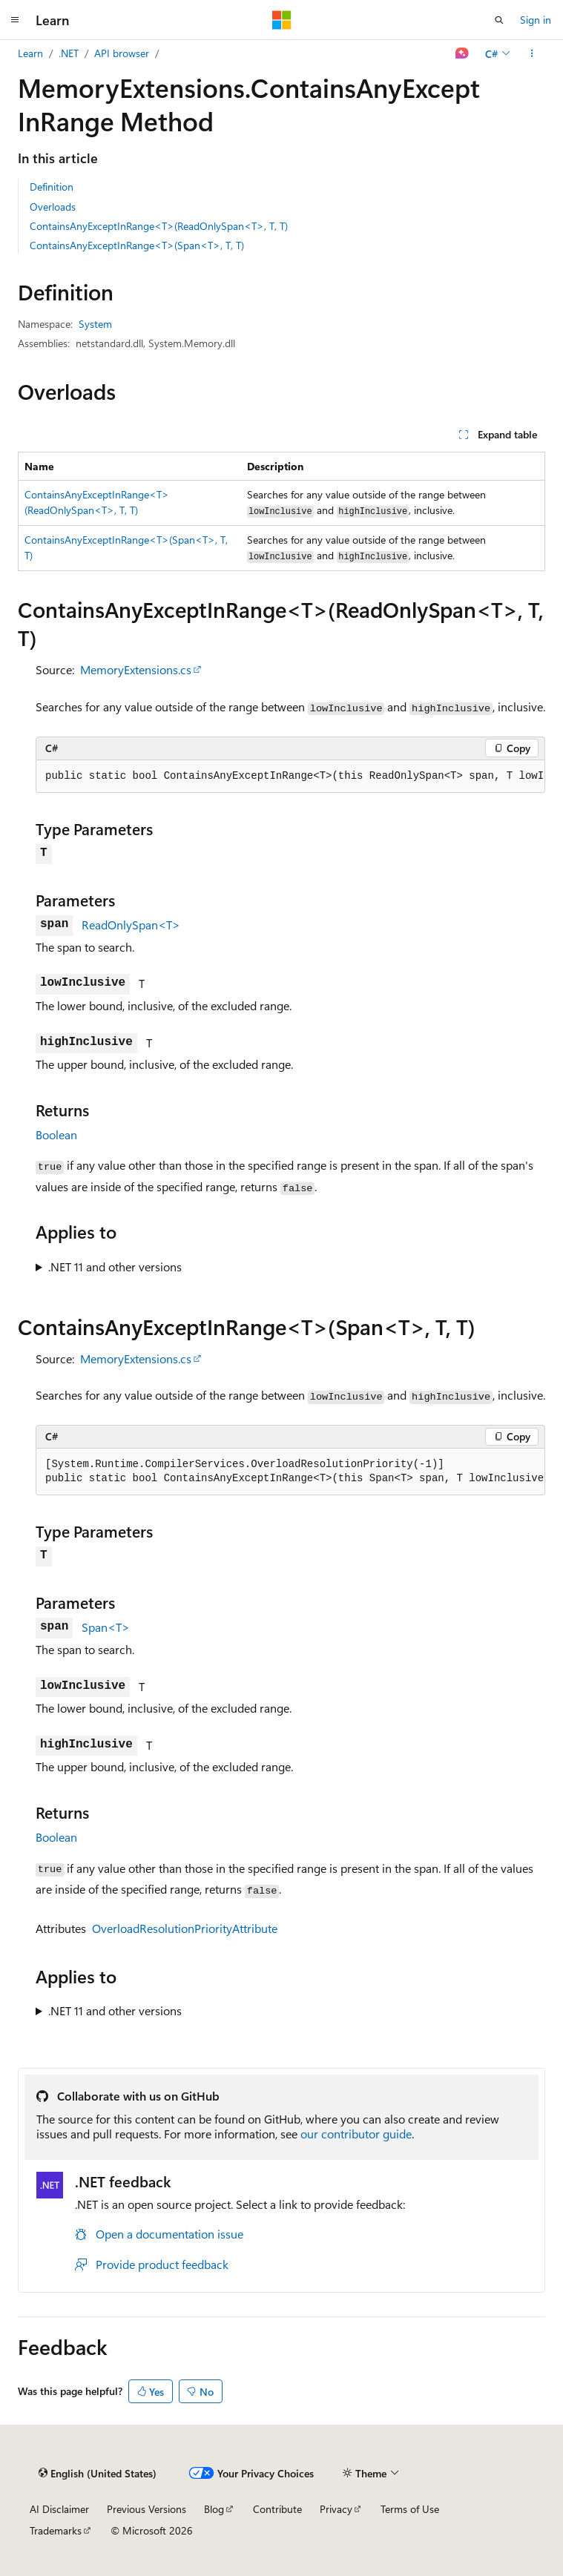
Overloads (53, 207)
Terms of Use (410, 2509)
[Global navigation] (15, 20)
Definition (51, 186)
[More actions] (532, 53)
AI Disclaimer (59, 2509)
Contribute (277, 2509)
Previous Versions (146, 2509)
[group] (290, 776)
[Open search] (499, 20)
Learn (30, 53)
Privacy (336, 2509)
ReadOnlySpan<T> (131, 924)
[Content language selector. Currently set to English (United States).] (97, 2473)
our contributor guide (356, 2133)
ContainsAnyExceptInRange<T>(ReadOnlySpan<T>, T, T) (159, 226)
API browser (121, 53)
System (95, 324)
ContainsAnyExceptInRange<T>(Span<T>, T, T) (137, 245)
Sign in (535, 20)
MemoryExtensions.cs (135, 669)
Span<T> (106, 1627)
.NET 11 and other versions (115, 1266)
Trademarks (56, 2530)
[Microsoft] (282, 20)
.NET (69, 53)
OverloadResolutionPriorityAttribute (184, 1928)
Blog (214, 2509)
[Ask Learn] (462, 53)
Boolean (56, 1134)
